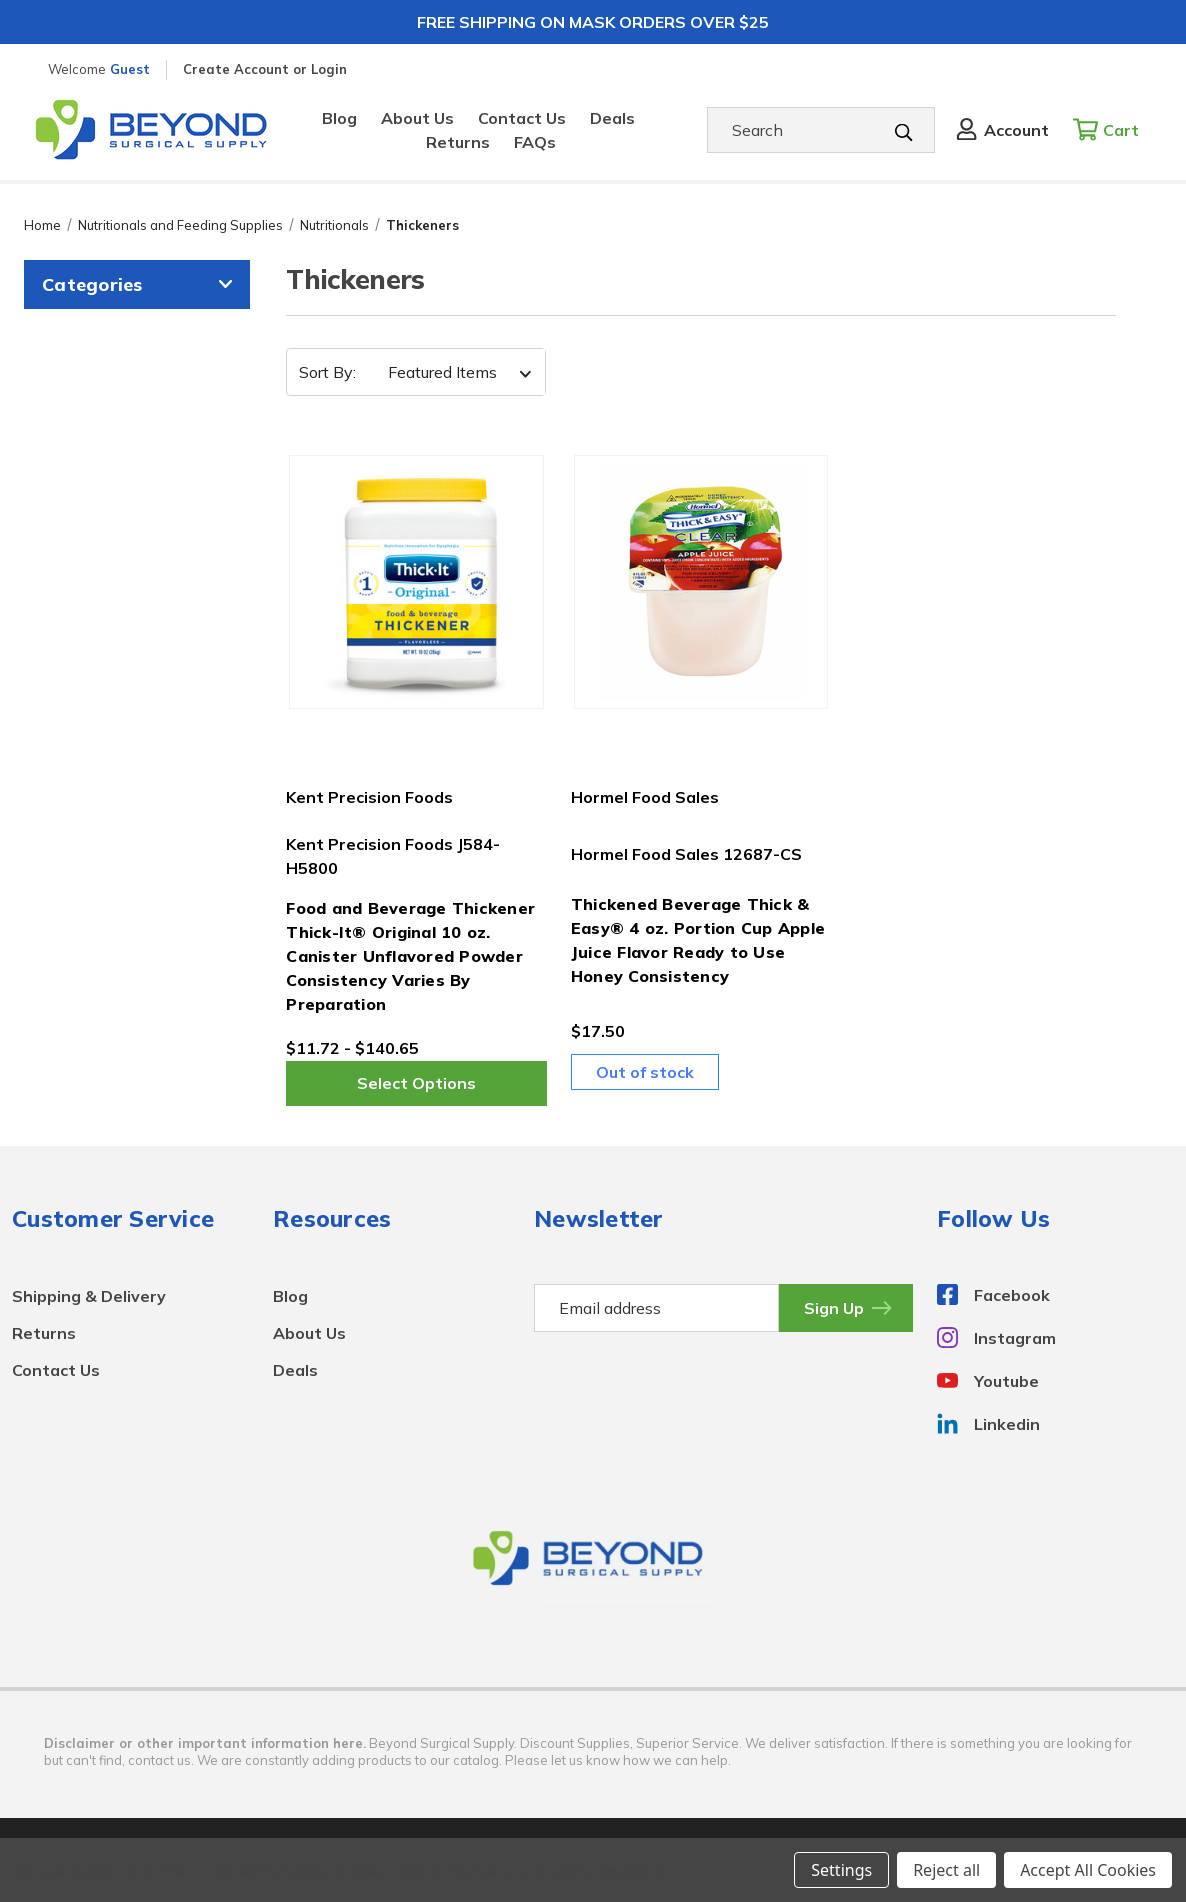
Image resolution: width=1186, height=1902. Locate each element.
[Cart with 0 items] (1111, 130)
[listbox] (453, 372)
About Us (417, 118)
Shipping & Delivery (89, 1296)
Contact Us (522, 118)
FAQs (535, 142)
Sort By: (327, 372)
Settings (841, 1870)
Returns (458, 142)
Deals (612, 118)
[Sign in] (1001, 130)
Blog (339, 118)
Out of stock (645, 1072)
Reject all (946, 1870)
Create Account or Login (265, 69)
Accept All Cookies (1088, 1870)
